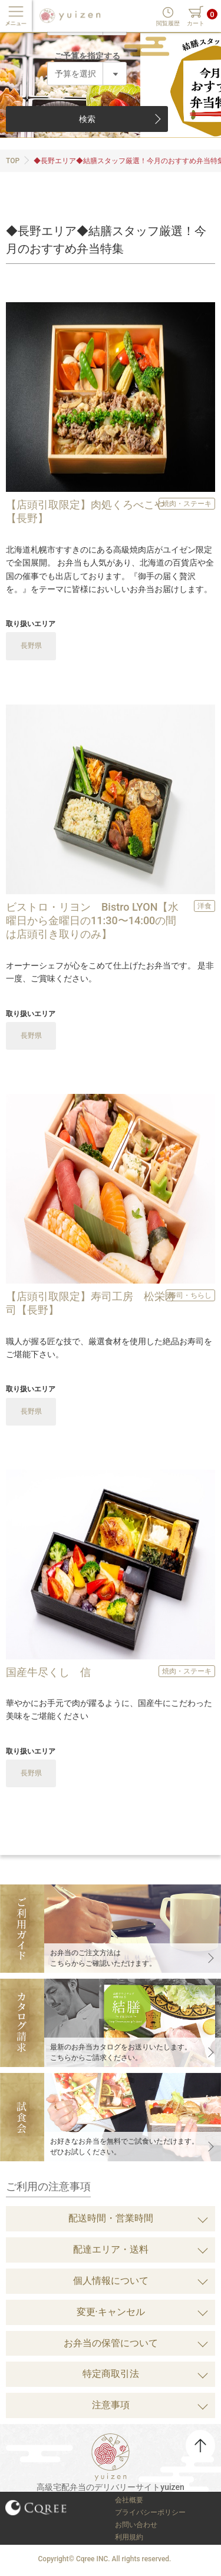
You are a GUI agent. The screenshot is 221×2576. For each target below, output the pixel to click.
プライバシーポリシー (150, 2512)
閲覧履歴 (168, 23)
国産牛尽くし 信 (48, 1672)
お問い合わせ (136, 2525)
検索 (87, 119)
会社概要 (129, 2500)
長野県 (31, 645)
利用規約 (129, 2537)
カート (195, 23)
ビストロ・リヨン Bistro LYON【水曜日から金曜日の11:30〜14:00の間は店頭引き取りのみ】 (92, 921)
